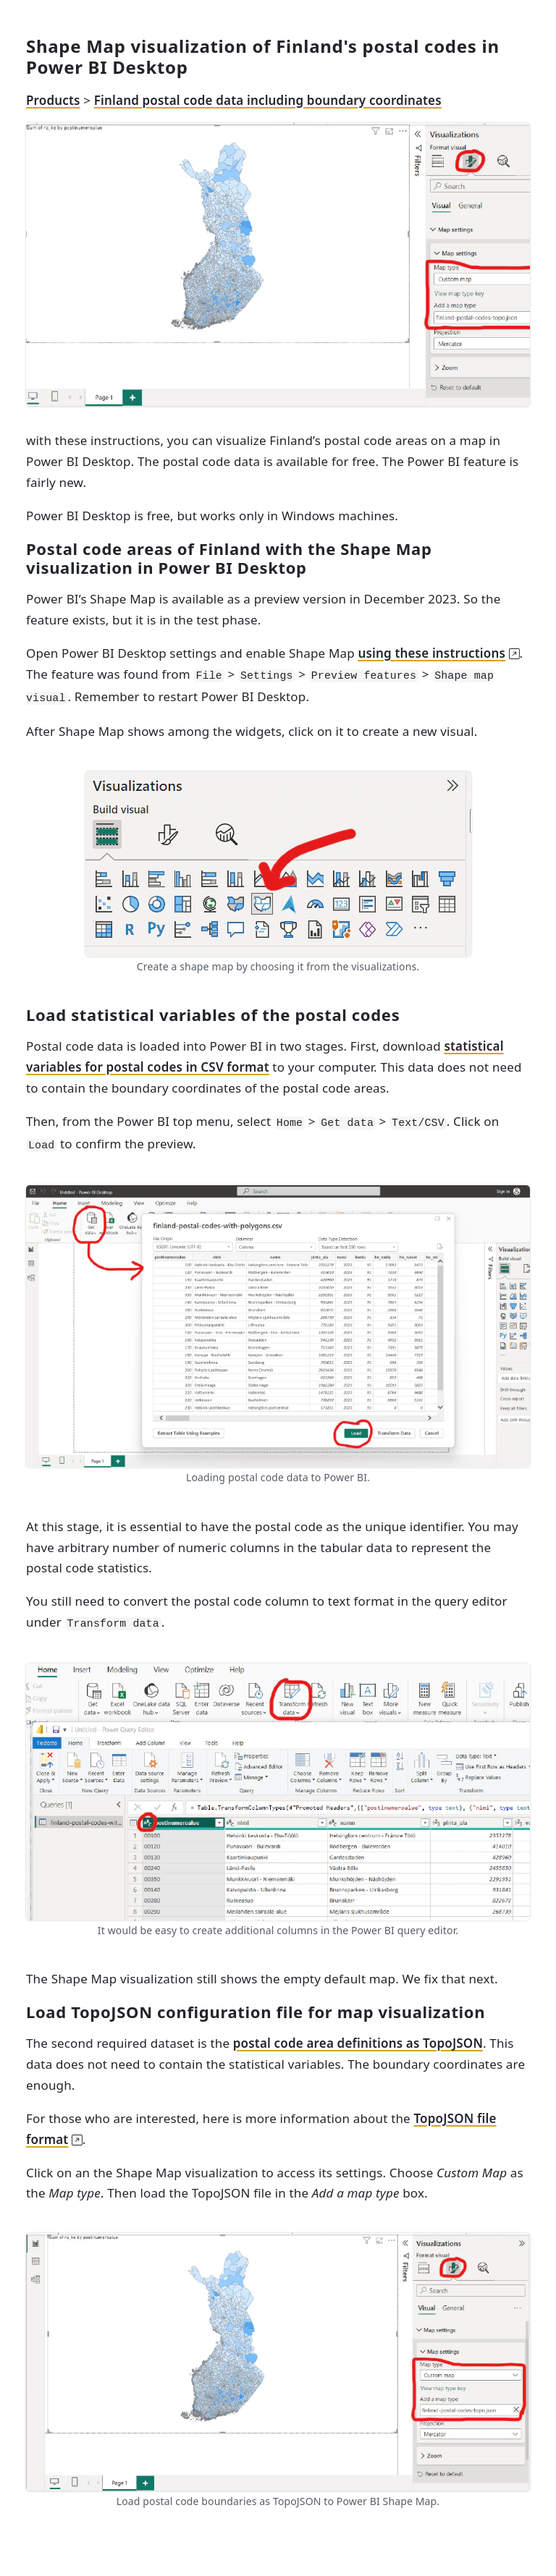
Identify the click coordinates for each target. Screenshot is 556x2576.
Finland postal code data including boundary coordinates (268, 100)
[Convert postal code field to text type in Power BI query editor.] (278, 1791)
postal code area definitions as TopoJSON (358, 2043)
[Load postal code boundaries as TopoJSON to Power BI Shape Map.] (278, 2361)
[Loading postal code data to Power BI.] (278, 1325)
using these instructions (431, 653)
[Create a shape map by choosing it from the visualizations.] (278, 862)
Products (53, 100)
